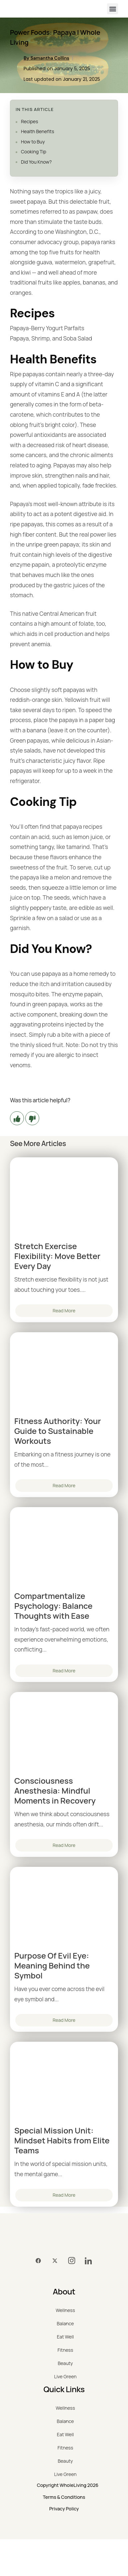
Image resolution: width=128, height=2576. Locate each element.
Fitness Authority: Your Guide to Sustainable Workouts (57, 1431)
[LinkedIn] (88, 2260)
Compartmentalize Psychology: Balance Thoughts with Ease (53, 1606)
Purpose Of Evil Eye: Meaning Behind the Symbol (52, 1965)
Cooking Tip (33, 151)
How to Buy (33, 141)
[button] (112, 8)
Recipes (29, 121)
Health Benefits (37, 131)
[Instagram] (71, 2260)
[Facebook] (38, 2260)
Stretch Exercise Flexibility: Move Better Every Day (57, 1256)
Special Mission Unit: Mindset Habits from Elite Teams (62, 2140)
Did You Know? (36, 162)
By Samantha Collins (46, 58)
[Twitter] (55, 2260)
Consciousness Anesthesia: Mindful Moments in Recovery (55, 1791)
